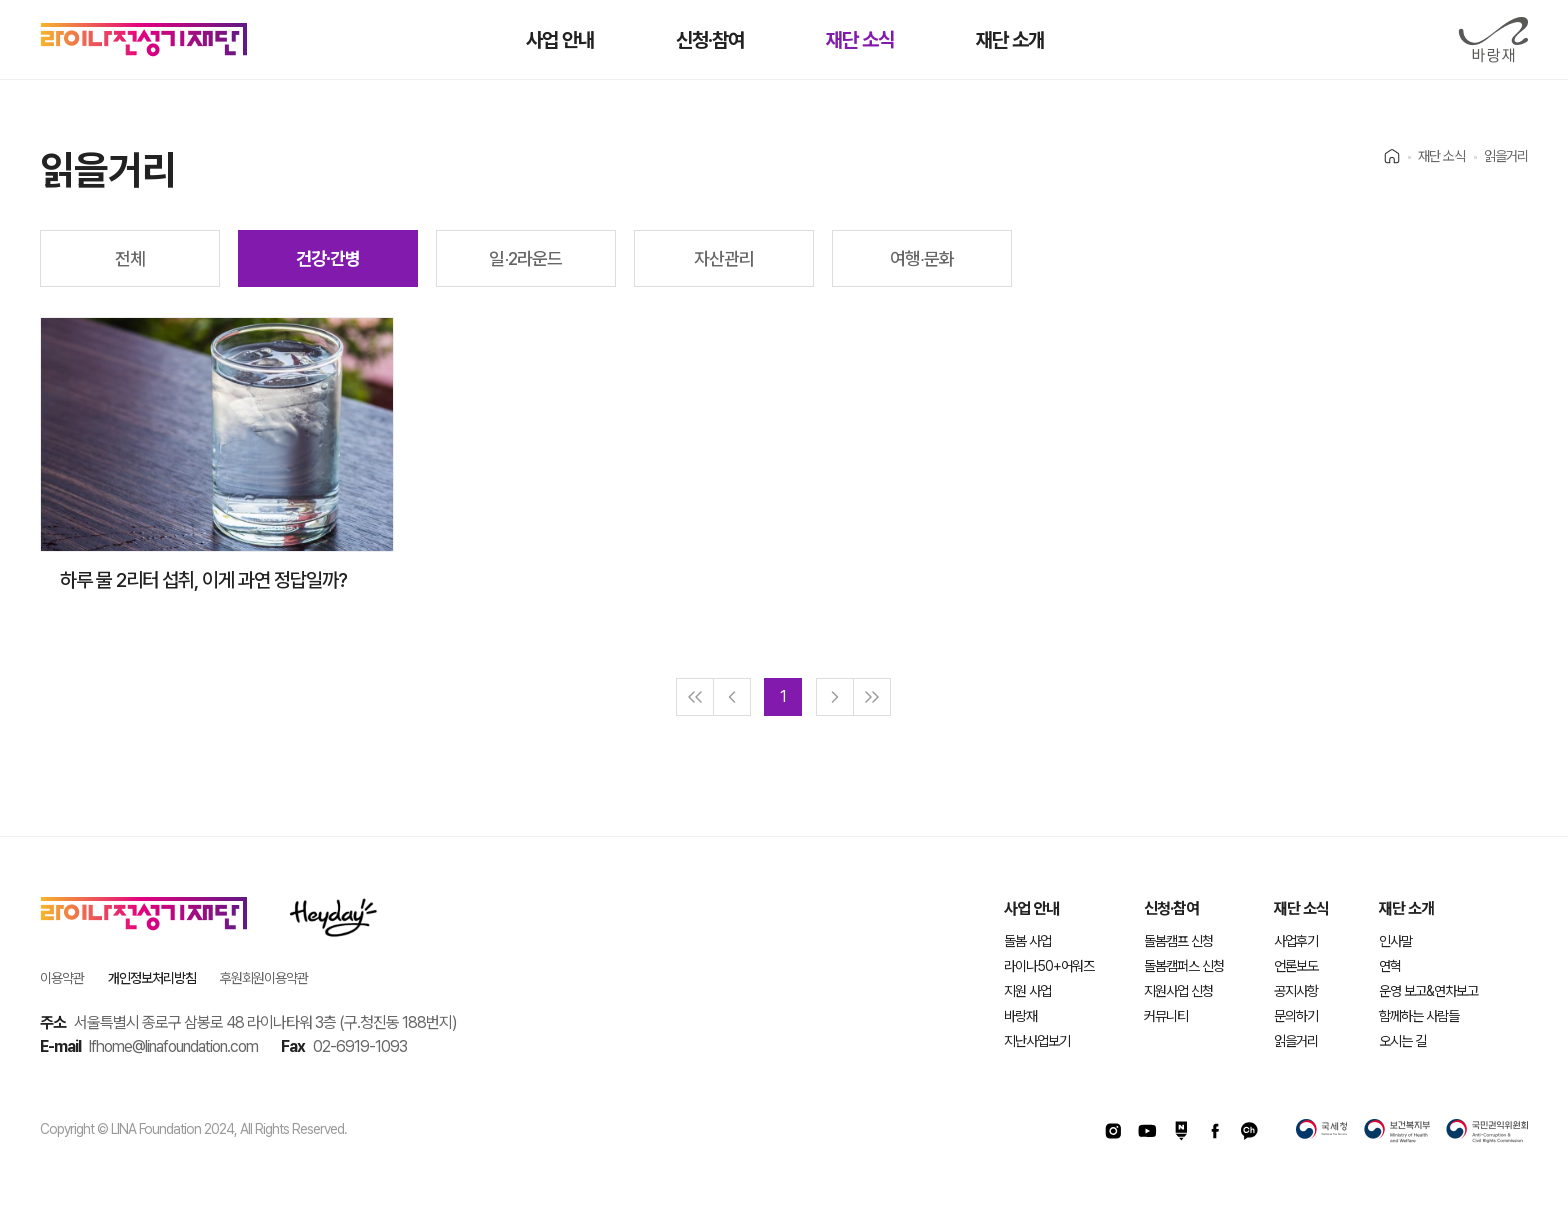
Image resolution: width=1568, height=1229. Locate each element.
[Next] (835, 697)
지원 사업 (1027, 991)
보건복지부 (1397, 1131)
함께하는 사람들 (1419, 1016)
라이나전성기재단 (144, 40)
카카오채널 (1249, 1131)
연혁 (1390, 966)
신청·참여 (1171, 908)
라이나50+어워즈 (1049, 966)
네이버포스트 (1181, 1131)
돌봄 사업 (1027, 941)
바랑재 (1493, 40)
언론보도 (1296, 966)
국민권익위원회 (1487, 1131)
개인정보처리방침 (152, 978)
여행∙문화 (922, 258)
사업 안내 (1031, 908)
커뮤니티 (1166, 1016)
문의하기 (1296, 1016)
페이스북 (1215, 1131)
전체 (130, 258)
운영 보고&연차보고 (1428, 991)
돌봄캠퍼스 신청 (1184, 966)
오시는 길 (1402, 1041)
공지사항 (1296, 991)
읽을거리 (1296, 1041)
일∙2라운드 (525, 258)
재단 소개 (1406, 908)
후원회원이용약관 (264, 978)
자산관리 (724, 258)
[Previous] (732, 697)
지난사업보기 (1037, 1041)
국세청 (1322, 1131)
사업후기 (1296, 941)
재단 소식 (1301, 908)
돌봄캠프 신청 (1178, 941)
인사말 (1395, 941)
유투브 (1147, 1131)
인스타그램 (1113, 1131)
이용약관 (62, 978)
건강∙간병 (328, 258)
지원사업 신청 (1178, 991)
